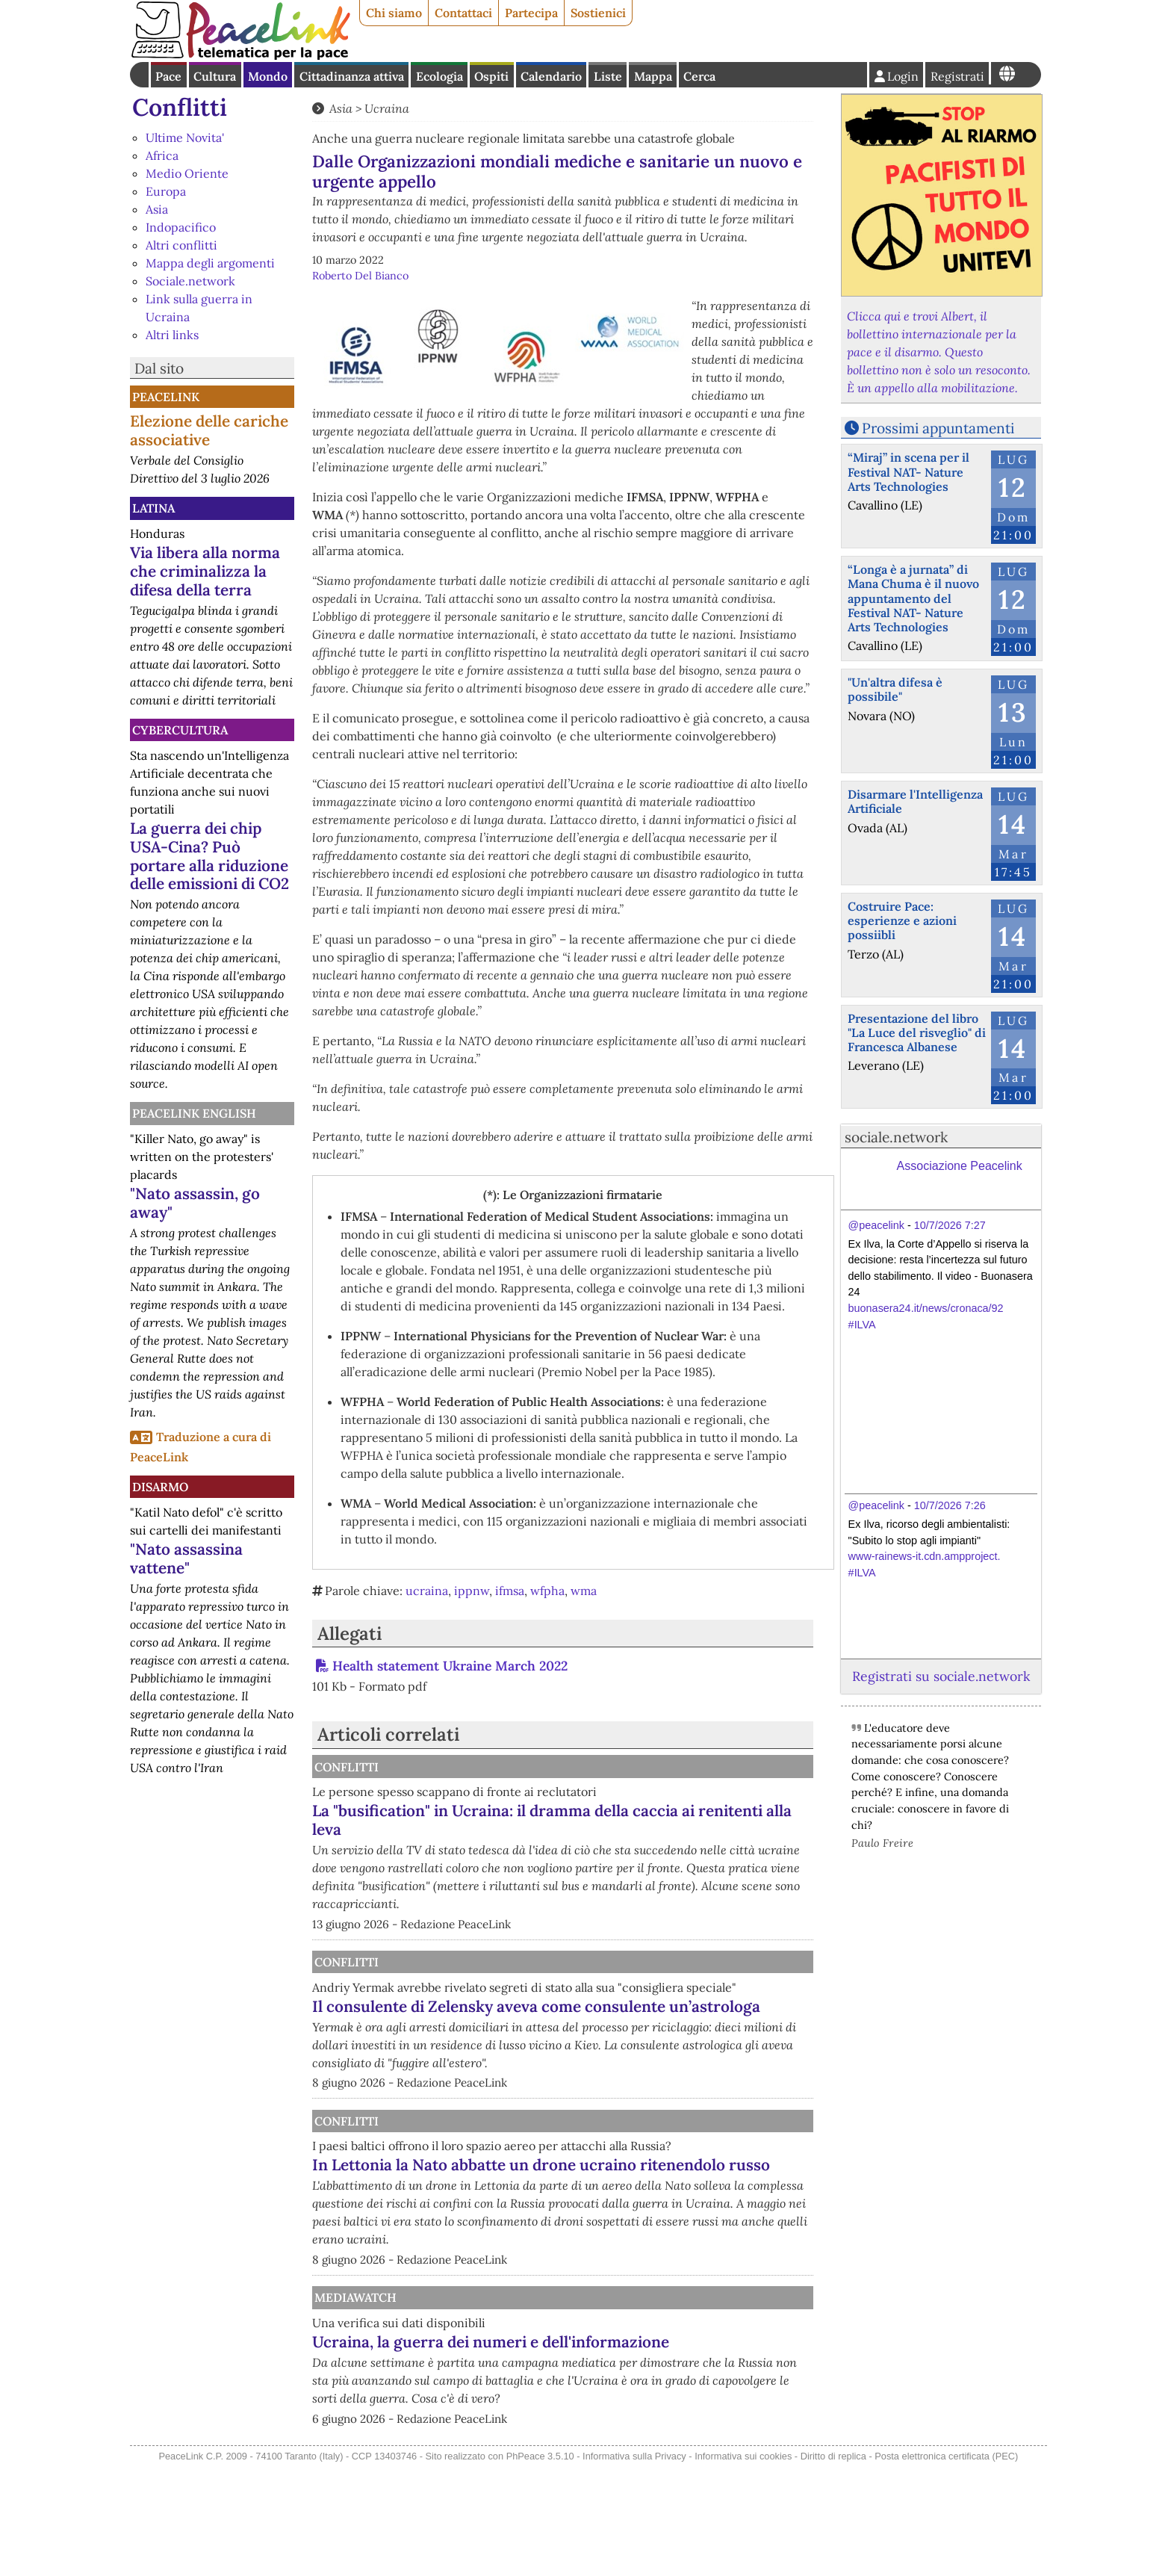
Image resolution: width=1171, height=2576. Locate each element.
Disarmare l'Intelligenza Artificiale (915, 801)
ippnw (471, 1590)
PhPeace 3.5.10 (540, 2566)
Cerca (699, 76)
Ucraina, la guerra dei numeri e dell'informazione (581, 2424)
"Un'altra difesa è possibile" (895, 689)
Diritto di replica (833, 2566)
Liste (608, 76)
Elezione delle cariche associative (209, 430)
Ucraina (386, 108)
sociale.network (896, 1137)
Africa (162, 155)
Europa (166, 191)
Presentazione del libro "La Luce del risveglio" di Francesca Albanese (917, 1032)
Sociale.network (190, 280)
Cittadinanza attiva (351, 76)
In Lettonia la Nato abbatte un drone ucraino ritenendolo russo (630, 2228)
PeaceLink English (194, 1113)
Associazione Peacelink (959, 1165)
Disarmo (160, 1486)
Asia (157, 209)
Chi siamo (394, 12)
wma (584, 1590)
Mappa (653, 76)
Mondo (268, 76)
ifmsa (509, 1590)
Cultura (214, 76)
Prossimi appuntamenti (938, 428)
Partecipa (531, 12)
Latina (153, 508)
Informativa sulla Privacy (634, 2566)
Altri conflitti (181, 245)
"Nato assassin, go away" (195, 1202)
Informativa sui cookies (743, 2566)
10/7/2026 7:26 (950, 1505)
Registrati (957, 76)
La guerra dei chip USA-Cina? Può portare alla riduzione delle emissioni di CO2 (209, 856)
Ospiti (491, 76)
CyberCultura (180, 729)
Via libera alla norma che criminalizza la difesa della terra (205, 571)
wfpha (547, 1590)
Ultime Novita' (185, 137)
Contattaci (463, 12)
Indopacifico (181, 227)
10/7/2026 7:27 (950, 1225)
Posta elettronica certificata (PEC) (946, 2566)
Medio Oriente (187, 173)
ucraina (427, 1590)
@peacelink (876, 1225)
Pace (168, 76)
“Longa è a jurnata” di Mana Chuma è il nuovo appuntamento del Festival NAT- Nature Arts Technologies (913, 598)
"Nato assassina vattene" (186, 1558)
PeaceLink (165, 396)
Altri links (172, 334)
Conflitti (179, 107)
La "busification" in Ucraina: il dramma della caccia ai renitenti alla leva (626, 1820)
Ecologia (439, 76)
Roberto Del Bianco (360, 275)
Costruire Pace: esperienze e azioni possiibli (902, 920)
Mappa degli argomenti (210, 263)
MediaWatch (509, 2370)
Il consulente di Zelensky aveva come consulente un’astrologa (602, 2033)
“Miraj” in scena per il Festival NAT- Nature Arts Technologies (908, 471)
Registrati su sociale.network (941, 1676)
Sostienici (598, 12)
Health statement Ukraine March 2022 (450, 1665)
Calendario (551, 76)
